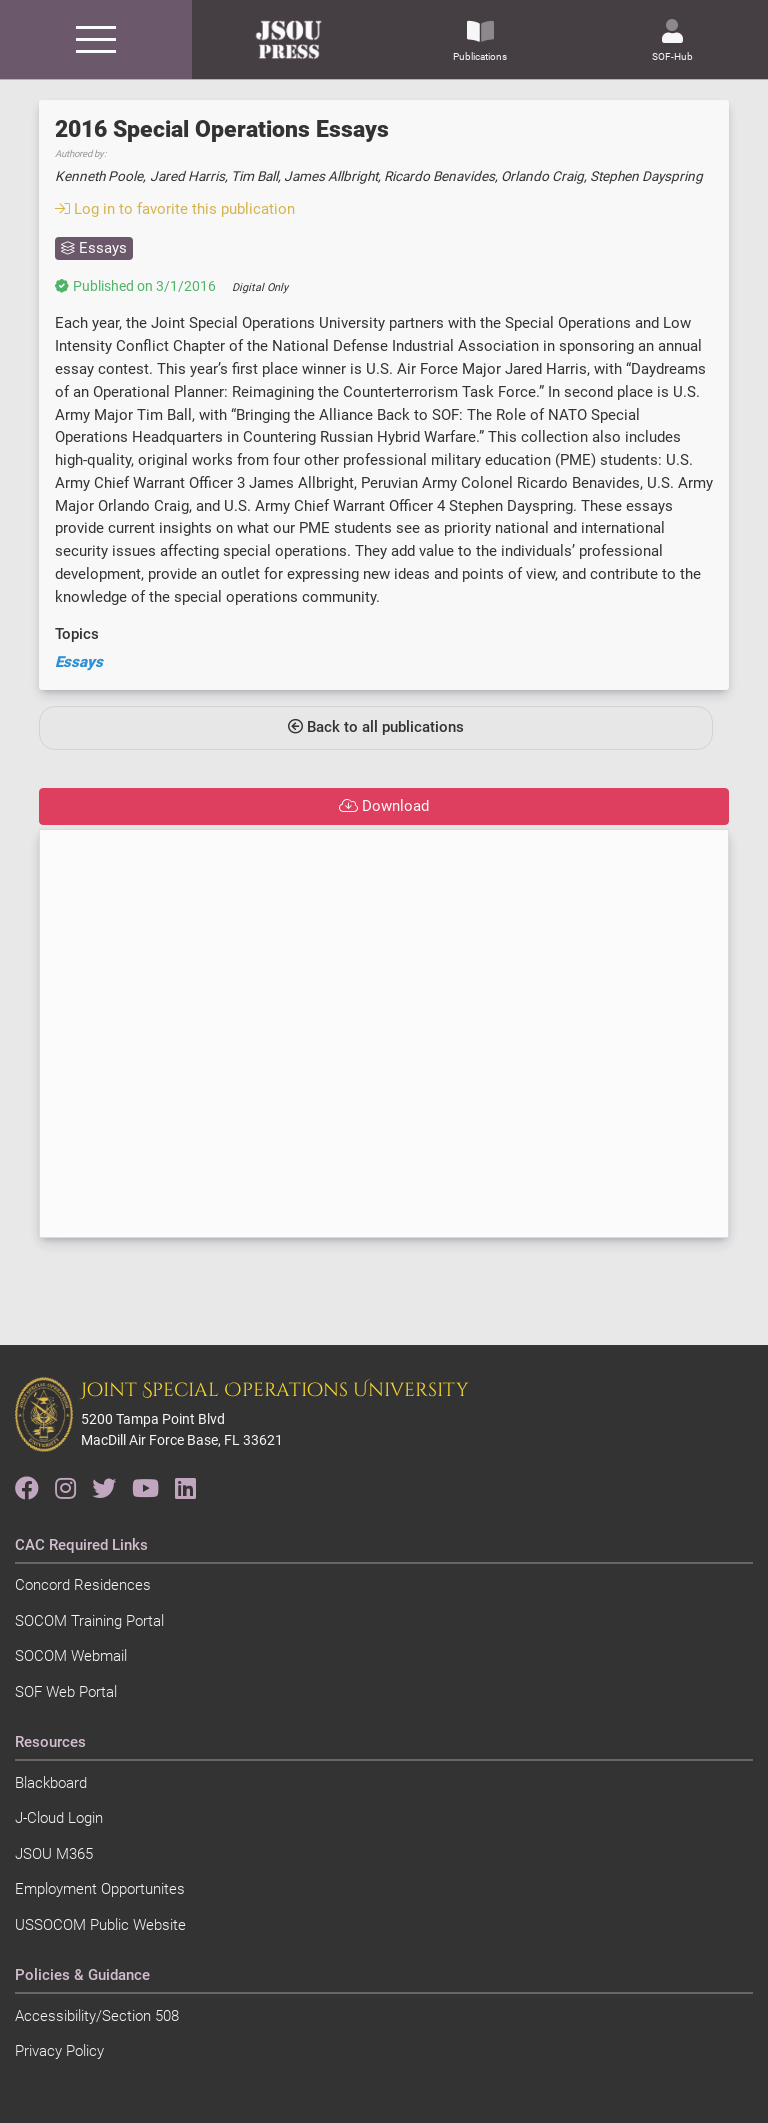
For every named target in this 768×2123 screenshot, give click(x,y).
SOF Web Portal (66, 1692)
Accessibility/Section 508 (97, 2016)
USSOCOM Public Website (100, 1925)
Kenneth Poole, (100, 176)
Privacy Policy (59, 2051)
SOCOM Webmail (71, 1656)
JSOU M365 (54, 1854)
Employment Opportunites (100, 1889)
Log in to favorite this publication (175, 209)
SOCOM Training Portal (89, 1621)
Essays (79, 662)
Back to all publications (376, 727)
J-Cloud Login (59, 1818)
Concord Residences (83, 1585)
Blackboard (51, 1783)
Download (384, 806)
